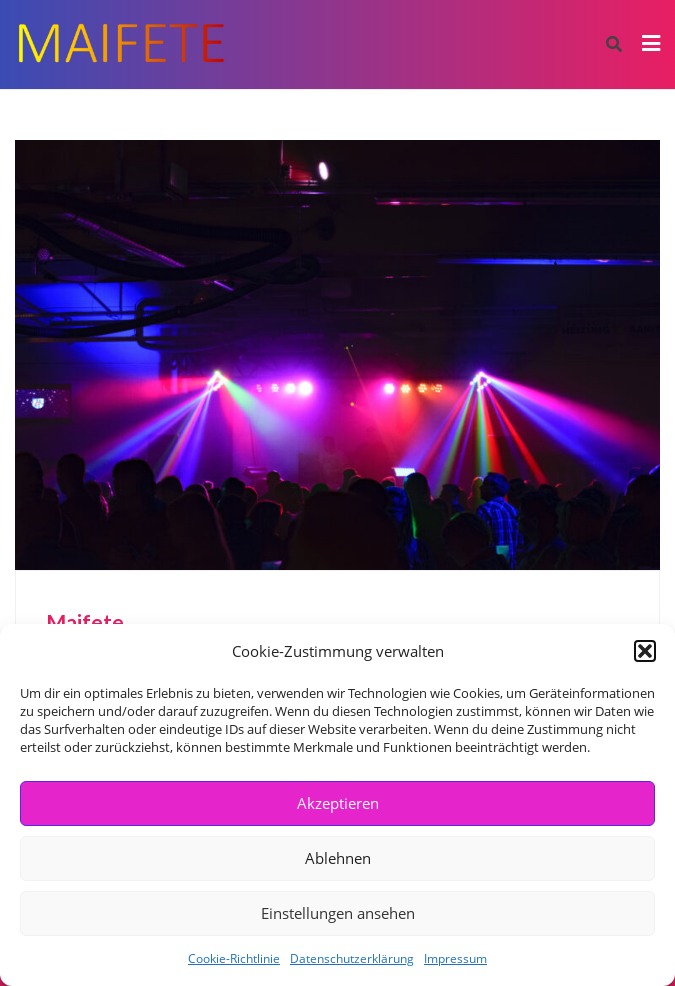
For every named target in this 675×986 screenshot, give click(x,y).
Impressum (455, 958)
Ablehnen (338, 858)
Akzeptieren (338, 803)
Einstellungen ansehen (338, 913)
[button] (645, 651)
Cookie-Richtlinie (234, 958)
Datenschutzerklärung (352, 958)
